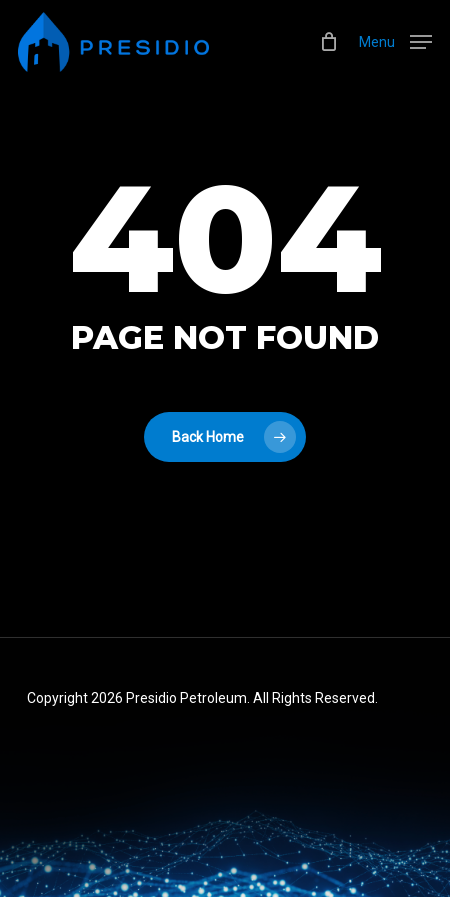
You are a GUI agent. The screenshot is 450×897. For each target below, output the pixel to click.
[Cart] (329, 42)
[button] (395, 40)
